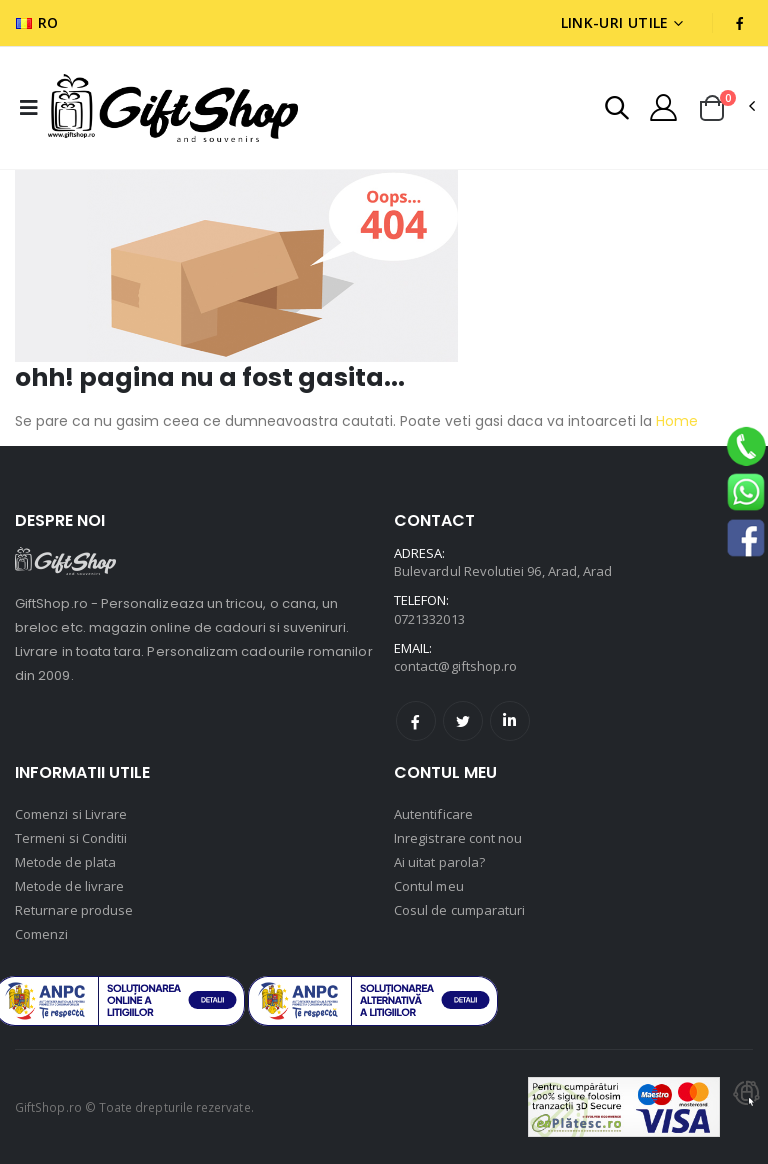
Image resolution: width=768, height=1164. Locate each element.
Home (675, 421)
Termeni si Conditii (71, 838)
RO (37, 22)
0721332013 (429, 619)
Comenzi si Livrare (71, 814)
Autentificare (433, 814)
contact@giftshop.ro (455, 666)
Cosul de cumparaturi (459, 910)
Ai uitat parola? (439, 862)
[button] (617, 110)
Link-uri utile (615, 22)
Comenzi (41, 934)
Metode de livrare (69, 886)
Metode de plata (65, 862)
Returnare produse (74, 910)
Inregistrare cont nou (458, 838)
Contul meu (429, 886)
